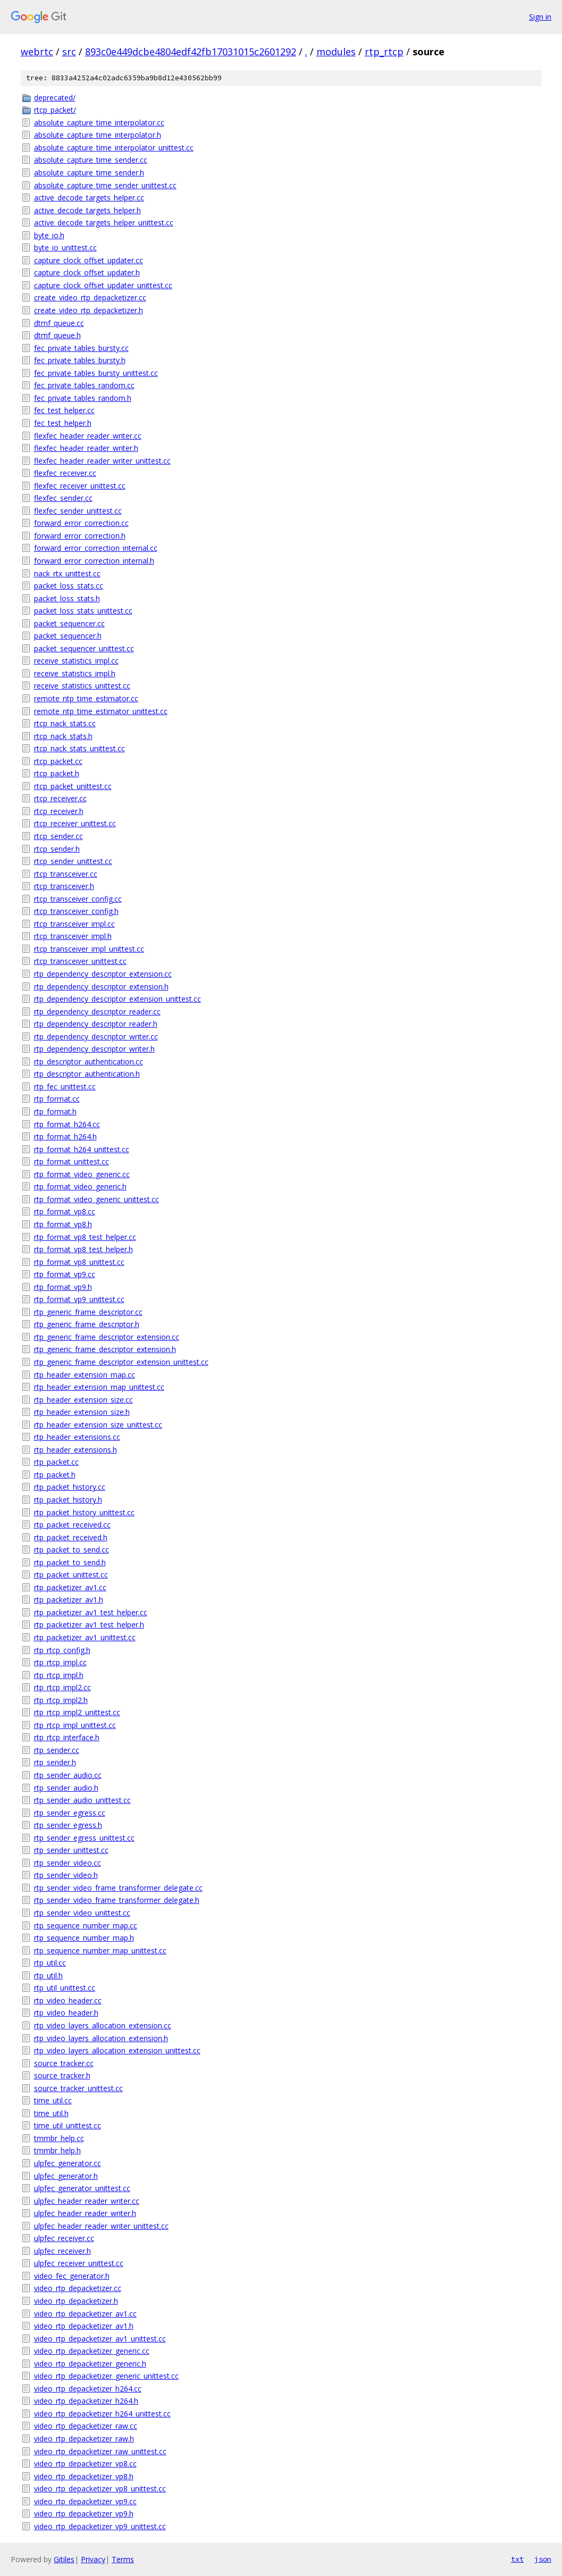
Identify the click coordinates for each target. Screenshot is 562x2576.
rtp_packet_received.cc (72, 1525)
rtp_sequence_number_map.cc (85, 1925)
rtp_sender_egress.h (68, 1825)
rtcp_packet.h (56, 773)
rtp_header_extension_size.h (82, 1412)
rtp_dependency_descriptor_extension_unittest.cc (117, 999)
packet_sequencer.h (68, 636)
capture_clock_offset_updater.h (87, 272)
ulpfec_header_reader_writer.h (85, 2213)
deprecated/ (55, 98)
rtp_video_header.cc (68, 2000)
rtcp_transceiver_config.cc (78, 899)
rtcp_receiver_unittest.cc (75, 823)
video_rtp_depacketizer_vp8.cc (85, 2463)
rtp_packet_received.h (70, 1537)
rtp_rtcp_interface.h (66, 1737)
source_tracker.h (62, 2075)
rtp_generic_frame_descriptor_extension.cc (106, 1337)
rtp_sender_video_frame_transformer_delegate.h (116, 1900)
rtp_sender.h (55, 1762)
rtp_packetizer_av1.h (68, 1600)
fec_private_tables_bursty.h (79, 360)
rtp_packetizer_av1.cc (70, 1587)
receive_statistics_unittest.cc (82, 686)
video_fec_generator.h (72, 2276)
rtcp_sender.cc (58, 836)
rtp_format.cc (57, 1099)
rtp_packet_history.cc (69, 1487)
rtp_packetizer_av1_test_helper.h (89, 1625)
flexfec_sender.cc (63, 498)
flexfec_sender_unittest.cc (78, 511)
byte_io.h (49, 235)
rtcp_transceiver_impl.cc (74, 924)
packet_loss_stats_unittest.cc (83, 611)
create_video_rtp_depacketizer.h (88, 310)
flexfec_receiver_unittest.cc (79, 486)
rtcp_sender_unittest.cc (73, 861)
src (69, 51)
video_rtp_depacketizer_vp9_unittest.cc (100, 2526)
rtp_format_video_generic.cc (82, 1174)
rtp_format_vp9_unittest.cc (79, 1299)
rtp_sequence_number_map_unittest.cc (100, 1950)
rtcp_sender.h (57, 849)
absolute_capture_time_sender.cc (90, 160)
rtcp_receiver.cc (60, 798)
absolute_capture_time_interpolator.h (97, 135)
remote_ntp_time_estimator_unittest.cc (100, 711)
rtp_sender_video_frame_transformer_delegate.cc (118, 1888)
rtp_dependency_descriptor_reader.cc (97, 1011)
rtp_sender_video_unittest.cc (82, 1913)
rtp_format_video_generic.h (80, 1186)
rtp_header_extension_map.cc (84, 1375)
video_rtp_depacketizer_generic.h (90, 2364)
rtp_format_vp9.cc (64, 1274)
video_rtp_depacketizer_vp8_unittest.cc (100, 2488)
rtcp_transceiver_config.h (76, 911)
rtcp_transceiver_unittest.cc (80, 961)
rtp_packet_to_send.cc (71, 1550)
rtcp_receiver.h (58, 811)
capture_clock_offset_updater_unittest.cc (103, 285)
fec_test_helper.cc (64, 410)
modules (336, 51)
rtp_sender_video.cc (67, 1863)
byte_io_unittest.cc (65, 247)
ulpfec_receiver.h (62, 2251)
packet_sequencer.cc (69, 623)
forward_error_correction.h (79, 536)
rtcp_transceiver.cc (65, 874)
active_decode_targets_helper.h (87, 210)
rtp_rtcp (384, 51)
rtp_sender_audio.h (66, 1788)
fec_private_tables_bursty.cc (81, 348)
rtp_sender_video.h (66, 1875)
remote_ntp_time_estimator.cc (86, 698)
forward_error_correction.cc (81, 523)
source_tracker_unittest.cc (78, 2088)
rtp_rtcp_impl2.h (61, 1700)
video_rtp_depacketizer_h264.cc (87, 2389)
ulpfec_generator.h (66, 2176)
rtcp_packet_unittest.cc (73, 786)
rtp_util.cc (50, 1963)
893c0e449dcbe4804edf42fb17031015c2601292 (190, 51)
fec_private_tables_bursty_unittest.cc (96, 373)
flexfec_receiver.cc (65, 473)
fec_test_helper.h (62, 423)
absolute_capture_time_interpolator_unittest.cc (114, 147)
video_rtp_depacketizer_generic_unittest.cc (106, 2376)
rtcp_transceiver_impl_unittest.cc (89, 949)
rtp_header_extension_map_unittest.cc (99, 1387)
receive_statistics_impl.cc (76, 661)
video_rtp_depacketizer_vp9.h (83, 2513)
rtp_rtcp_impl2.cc (62, 1687)
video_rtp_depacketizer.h (76, 2301)
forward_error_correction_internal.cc (95, 548)
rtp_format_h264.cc (67, 1124)
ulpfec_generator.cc (67, 2163)
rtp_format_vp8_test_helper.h (83, 1249)
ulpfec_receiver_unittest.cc (78, 2263)
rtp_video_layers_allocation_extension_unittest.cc (117, 2050)
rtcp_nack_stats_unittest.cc (79, 748)
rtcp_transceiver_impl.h (73, 936)
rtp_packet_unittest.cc (71, 1575)
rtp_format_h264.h (65, 1136)
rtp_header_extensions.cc (77, 1437)
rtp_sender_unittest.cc (71, 1850)
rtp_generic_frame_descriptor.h (86, 1324)
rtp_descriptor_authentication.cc (88, 1061)
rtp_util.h (48, 1975)
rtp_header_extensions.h (75, 1450)
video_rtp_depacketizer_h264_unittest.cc (102, 2414)
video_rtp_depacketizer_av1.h (83, 2326)
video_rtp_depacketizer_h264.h (86, 2401)
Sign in (540, 17)
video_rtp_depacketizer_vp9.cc (85, 2501)
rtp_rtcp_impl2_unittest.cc (77, 1712)
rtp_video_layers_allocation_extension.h (101, 2038)
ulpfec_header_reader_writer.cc (86, 2201)
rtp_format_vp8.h (63, 1224)
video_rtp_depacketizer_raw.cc (85, 2426)
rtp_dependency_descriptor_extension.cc (103, 974)
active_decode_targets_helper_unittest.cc (103, 222)
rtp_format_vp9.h (63, 1287)
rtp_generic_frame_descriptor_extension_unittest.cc (121, 1362)
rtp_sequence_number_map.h (84, 1938)
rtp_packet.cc (56, 1462)
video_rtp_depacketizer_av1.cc (85, 2314)
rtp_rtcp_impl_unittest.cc (75, 1725)
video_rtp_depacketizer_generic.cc (91, 2351)
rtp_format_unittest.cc (71, 1161)
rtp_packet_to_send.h (70, 1562)
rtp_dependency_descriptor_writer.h (94, 1049)
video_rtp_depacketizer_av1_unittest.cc (100, 2339)
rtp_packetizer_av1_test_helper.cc (90, 1612)
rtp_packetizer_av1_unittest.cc (85, 1637)
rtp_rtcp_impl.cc (60, 1662)
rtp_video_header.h (66, 2013)
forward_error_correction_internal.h (94, 561)
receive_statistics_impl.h (74, 673)
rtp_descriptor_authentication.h (87, 1074)
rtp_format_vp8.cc (64, 1211)
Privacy (93, 2559)
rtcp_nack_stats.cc (65, 723)
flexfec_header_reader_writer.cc (87, 436)
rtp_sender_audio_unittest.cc (82, 1800)
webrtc (37, 51)
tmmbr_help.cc (59, 2138)
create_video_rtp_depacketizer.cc (90, 297)
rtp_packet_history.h (68, 1500)
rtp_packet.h (55, 1475)
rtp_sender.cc (56, 1750)
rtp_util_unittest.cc (64, 1988)
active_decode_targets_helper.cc (89, 197)
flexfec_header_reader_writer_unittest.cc (102, 461)
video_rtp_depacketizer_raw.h (84, 2439)
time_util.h (51, 2113)
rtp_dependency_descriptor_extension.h (101, 986)
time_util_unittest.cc (67, 2125)
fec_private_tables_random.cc (84, 385)
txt (517, 2559)
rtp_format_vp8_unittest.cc (79, 1262)
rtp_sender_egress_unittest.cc (84, 1838)
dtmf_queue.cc (59, 323)
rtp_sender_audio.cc (68, 1775)
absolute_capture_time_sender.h (89, 172)
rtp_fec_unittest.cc (65, 1086)
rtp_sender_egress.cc (69, 1813)
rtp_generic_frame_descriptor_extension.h (105, 1349)
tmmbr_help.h (57, 2150)
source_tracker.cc (64, 2063)
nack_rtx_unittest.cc (67, 573)
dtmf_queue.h (57, 335)
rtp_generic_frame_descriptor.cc (88, 1312)
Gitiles (64, 2559)
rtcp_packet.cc (58, 761)
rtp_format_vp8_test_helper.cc (85, 1237)
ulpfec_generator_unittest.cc (82, 2188)
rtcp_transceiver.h (64, 886)
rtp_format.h (55, 1111)
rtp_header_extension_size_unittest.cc (98, 1425)
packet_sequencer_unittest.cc (84, 648)
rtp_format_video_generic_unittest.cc (96, 1199)
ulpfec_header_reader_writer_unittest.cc (101, 2226)
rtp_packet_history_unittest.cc (84, 1512)
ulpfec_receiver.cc (64, 2238)
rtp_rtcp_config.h (62, 1650)
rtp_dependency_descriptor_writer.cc (96, 1036)
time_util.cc (53, 2100)
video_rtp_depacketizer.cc (77, 2288)
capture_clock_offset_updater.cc (88, 260)
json (542, 2559)
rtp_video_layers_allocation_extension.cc (102, 2025)
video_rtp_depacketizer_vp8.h (83, 2476)
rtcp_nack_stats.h (63, 736)
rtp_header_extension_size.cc (83, 1400)
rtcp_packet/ (55, 110)
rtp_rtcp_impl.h (58, 1675)
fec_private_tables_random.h (82, 398)
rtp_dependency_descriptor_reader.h (95, 1024)
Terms (123, 2559)
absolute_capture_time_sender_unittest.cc (105, 185)
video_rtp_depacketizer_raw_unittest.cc (100, 2451)
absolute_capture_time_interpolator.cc (99, 123)
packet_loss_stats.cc (68, 586)
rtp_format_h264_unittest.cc (81, 1149)
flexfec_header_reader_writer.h (86, 448)
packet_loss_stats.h (67, 598)
